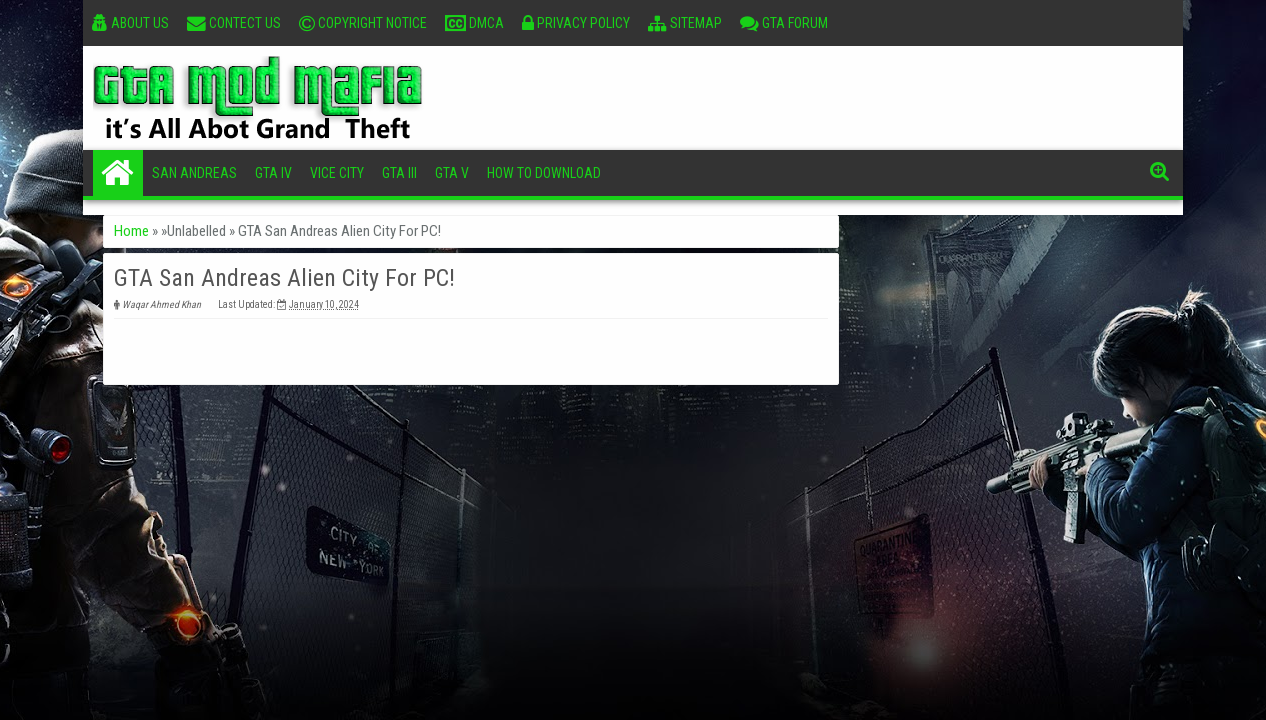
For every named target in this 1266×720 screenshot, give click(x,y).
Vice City (337, 173)
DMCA (474, 23)
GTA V (452, 173)
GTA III (399, 173)
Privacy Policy (576, 23)
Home (118, 173)
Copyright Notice (363, 23)
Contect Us (234, 23)
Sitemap (685, 23)
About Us (130, 23)
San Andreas (194, 173)
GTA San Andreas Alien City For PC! (284, 278)
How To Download (544, 173)
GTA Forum (784, 23)
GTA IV (273, 173)
